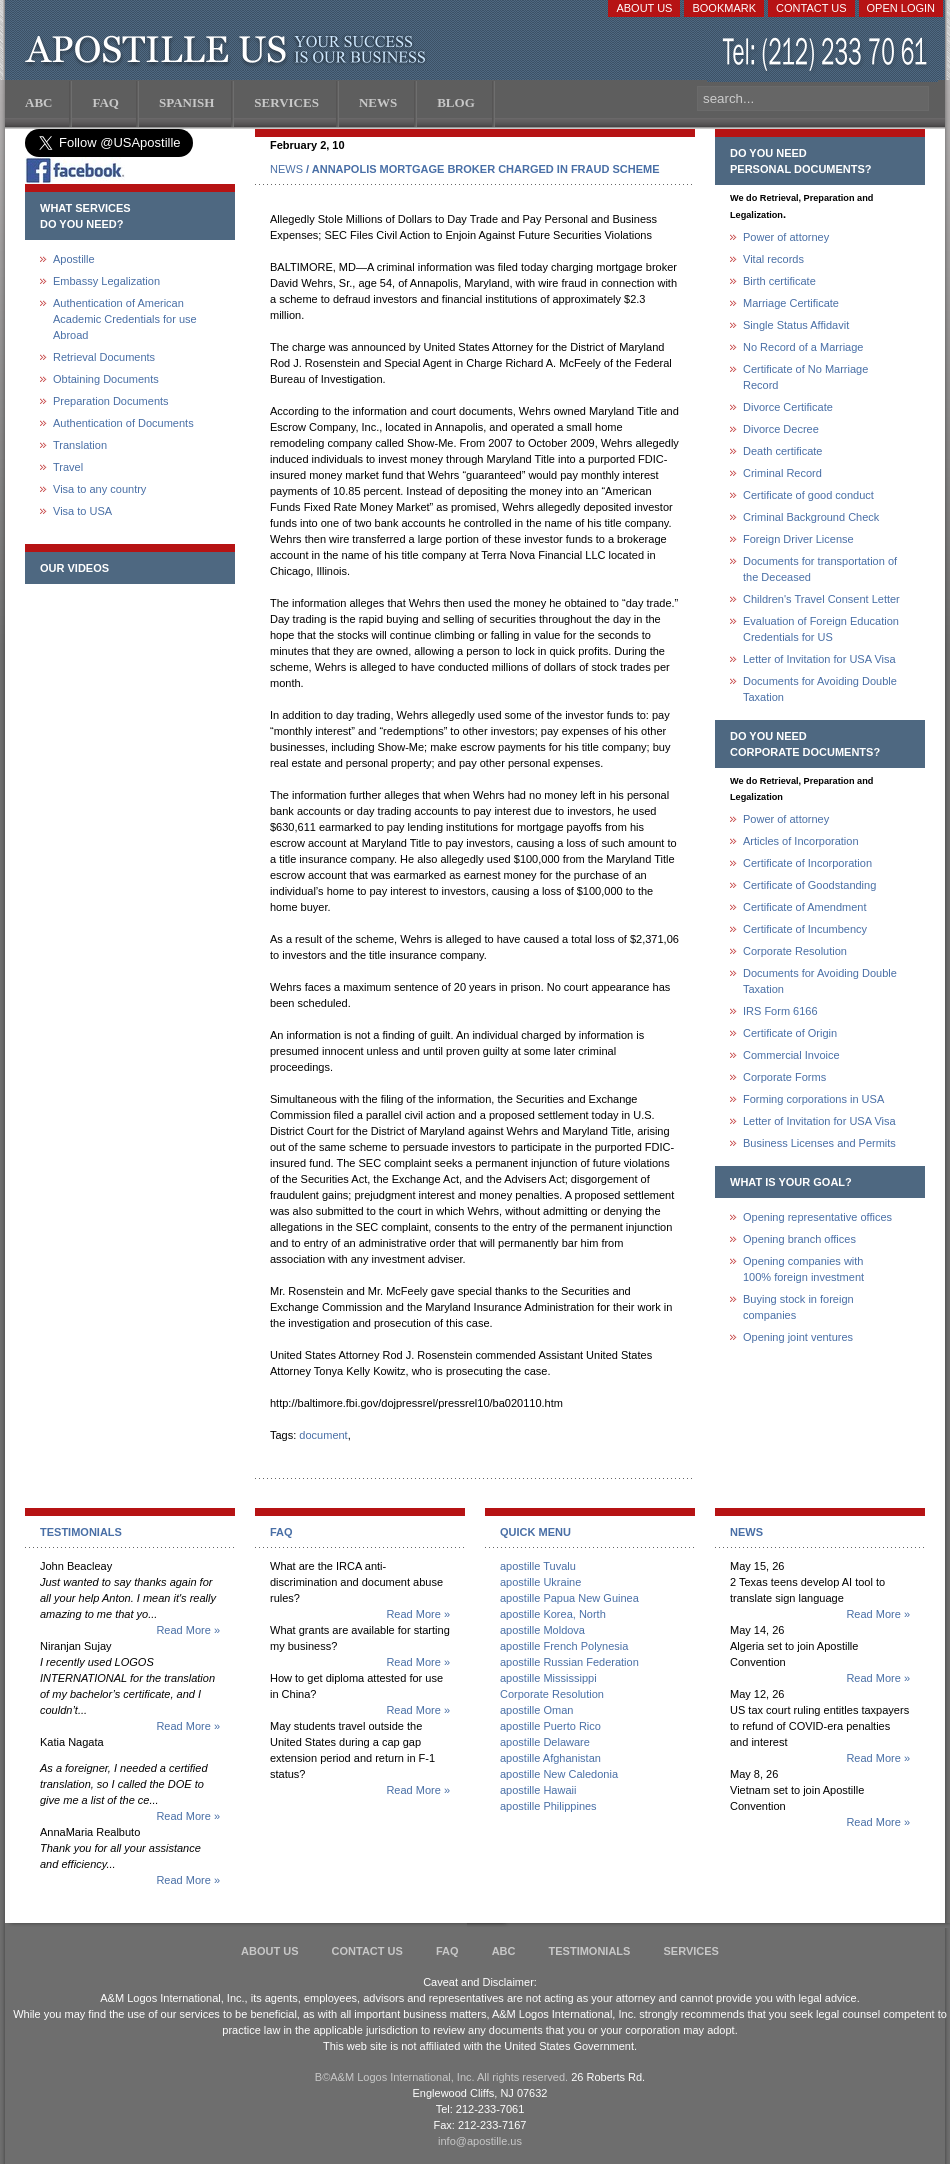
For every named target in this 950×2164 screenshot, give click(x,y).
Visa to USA (82, 511)
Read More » (188, 1630)
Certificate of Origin (790, 1033)
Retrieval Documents (104, 357)
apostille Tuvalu (538, 1566)
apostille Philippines (548, 1806)
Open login (901, 8)
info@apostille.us (480, 2141)
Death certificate (782, 451)
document (323, 1435)
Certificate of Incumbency (805, 929)
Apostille (74, 259)
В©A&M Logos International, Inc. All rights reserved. (441, 2077)
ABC (504, 1951)
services (690, 1951)
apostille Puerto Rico (550, 1726)
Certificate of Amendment (805, 907)
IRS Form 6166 (780, 1011)
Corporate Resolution (795, 951)
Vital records (773, 259)
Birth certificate (779, 281)
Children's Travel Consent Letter (821, 599)
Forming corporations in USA (813, 1099)
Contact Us (811, 8)
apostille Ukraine (540, 1582)
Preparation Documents (111, 401)
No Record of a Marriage (803, 347)
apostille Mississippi (548, 1678)
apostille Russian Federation (569, 1662)
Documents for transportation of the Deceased (820, 569)
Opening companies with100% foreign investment (803, 1269)
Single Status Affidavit (796, 325)
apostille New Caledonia (559, 1774)
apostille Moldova (542, 1630)
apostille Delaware (545, 1742)
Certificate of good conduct (808, 495)
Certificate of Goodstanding (809, 885)
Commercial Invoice (791, 1055)
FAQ (447, 1951)
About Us (644, 8)
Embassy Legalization (106, 281)
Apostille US (229, 50)
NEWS (286, 169)
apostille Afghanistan (550, 1758)
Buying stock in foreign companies (798, 1307)
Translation (80, 445)
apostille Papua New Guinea (569, 1598)
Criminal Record (782, 473)
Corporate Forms (784, 1077)
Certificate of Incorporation (807, 863)
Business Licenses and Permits (819, 1143)
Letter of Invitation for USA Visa (819, 659)
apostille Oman (536, 1710)
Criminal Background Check (811, 517)
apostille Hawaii (538, 1790)
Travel (68, 467)
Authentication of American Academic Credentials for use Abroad (125, 319)
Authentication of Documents (123, 423)
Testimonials (590, 1951)
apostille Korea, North (553, 1614)
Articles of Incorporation (801, 841)
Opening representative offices (817, 1217)
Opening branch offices (799, 1239)
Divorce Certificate (788, 407)
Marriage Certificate (791, 303)
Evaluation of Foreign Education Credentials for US (821, 629)
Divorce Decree (781, 429)
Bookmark (724, 8)
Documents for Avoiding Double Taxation (820, 689)
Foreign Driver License (798, 539)
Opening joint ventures (798, 1337)
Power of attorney (786, 237)
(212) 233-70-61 (827, 54)
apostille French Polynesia (564, 1646)
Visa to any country (99, 489)
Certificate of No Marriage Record (805, 377)
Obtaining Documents (106, 379)
